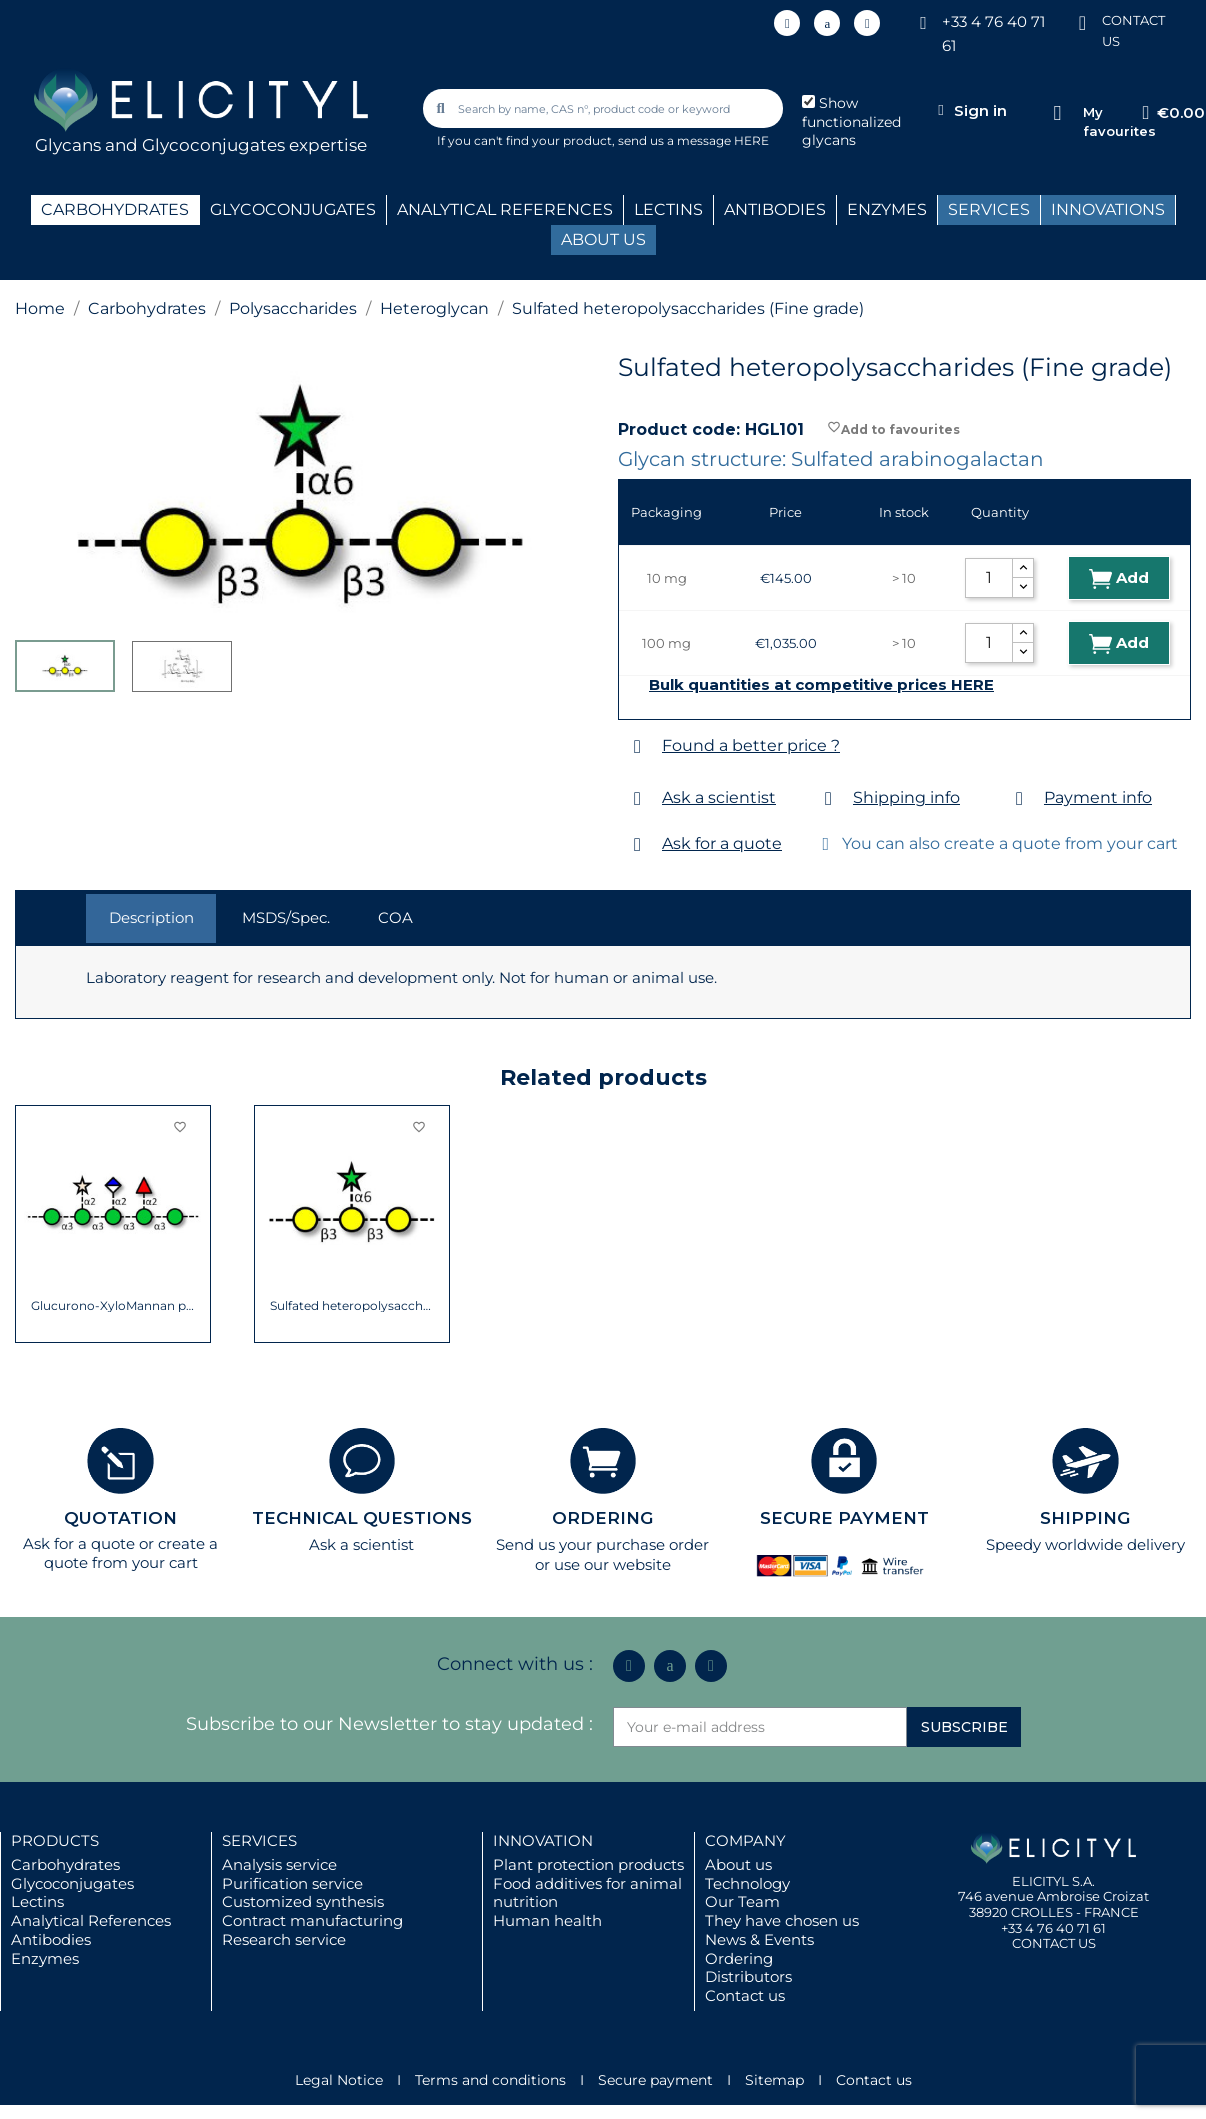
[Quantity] (989, 578)
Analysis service (279, 1864)
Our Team (742, 1901)
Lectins (37, 1901)
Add (1119, 578)
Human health (547, 1920)
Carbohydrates (65, 1864)
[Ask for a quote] (637, 844)
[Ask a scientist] (637, 798)
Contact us (745, 1995)
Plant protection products (588, 1864)
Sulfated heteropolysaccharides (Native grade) (352, 1306)
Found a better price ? (751, 745)
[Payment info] (1019, 798)
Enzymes (45, 1958)
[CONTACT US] (1082, 21)
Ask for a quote (722, 843)
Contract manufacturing (312, 1920)
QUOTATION (120, 1518)
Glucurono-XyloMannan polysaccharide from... (113, 1306)
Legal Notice (339, 2080)
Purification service (292, 1883)
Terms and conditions (490, 2080)
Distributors (748, 1976)
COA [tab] (395, 917)
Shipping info (906, 797)
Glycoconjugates (72, 1883)
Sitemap (774, 2080)
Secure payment (655, 2080)
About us (738, 1864)
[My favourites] (1057, 113)
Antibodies (51, 1939)
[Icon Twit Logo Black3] (827, 23)
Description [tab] (151, 917)
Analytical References (91, 1920)
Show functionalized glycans (851, 122)
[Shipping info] (828, 798)
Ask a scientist (719, 797)
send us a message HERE (693, 140)
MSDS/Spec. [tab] (286, 917)
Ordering (739, 1958)
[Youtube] (867, 23)
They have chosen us (782, 1920)
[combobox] (604, 108)
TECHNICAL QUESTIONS (362, 1518)
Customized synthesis (303, 1901)
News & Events (759, 1939)
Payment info (1098, 797)
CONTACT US (1054, 1943)
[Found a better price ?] (637, 746)
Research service (284, 1939)
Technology (747, 1883)
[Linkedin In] (787, 23)
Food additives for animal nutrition (587, 1893)
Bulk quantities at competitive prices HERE (821, 685)
